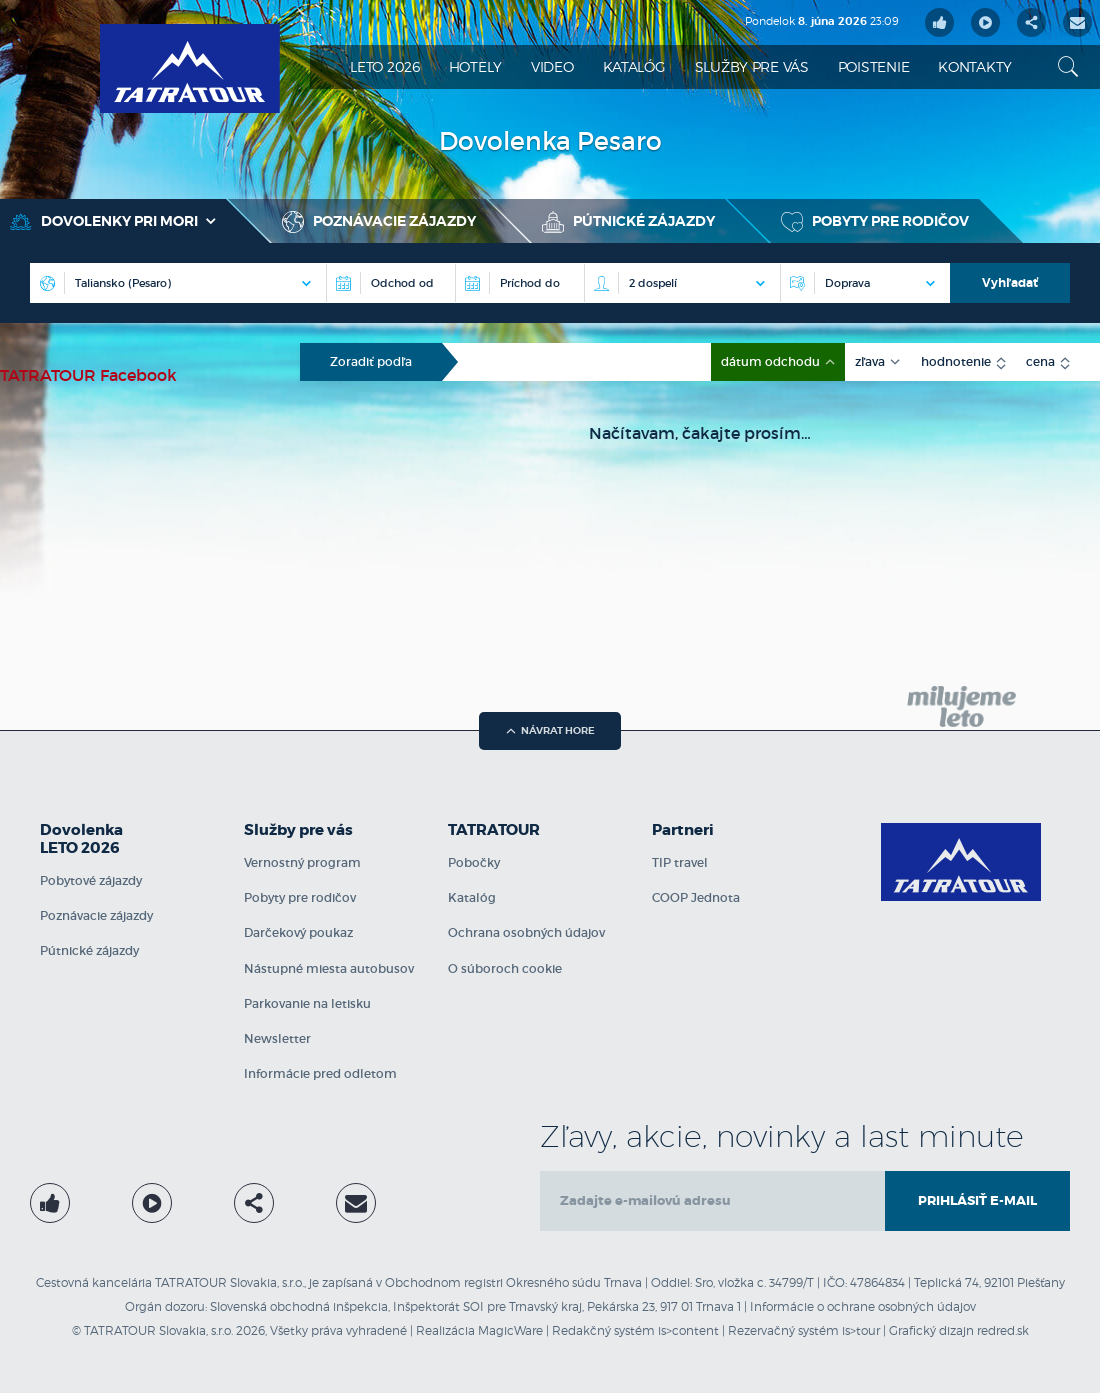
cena (1042, 361)
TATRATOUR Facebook (88, 375)
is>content (688, 1330)
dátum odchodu (772, 361)
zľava (871, 361)
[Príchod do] (519, 283)
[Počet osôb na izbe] (682, 283)
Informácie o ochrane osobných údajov (863, 1306)
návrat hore (550, 730)
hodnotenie (957, 361)
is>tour (861, 1330)
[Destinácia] (178, 283)
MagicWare (510, 1330)
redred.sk (1003, 1330)
